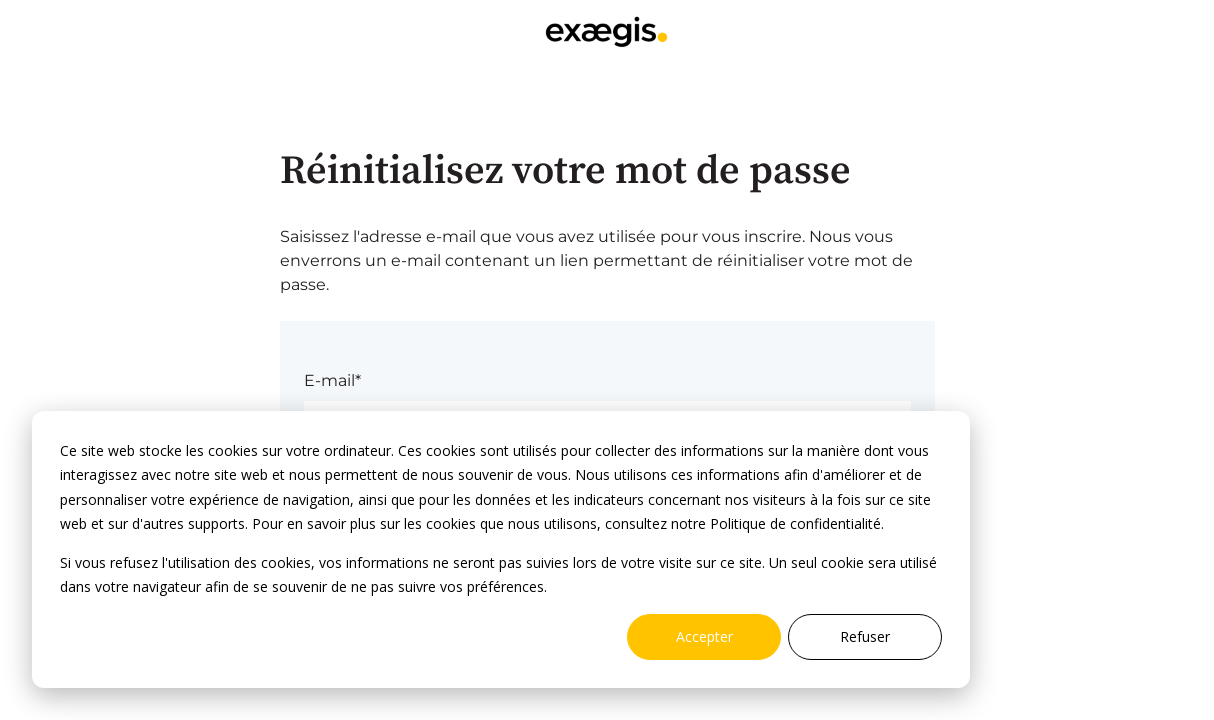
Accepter (704, 636)
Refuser (865, 636)
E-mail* (332, 380)
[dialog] (501, 549)
